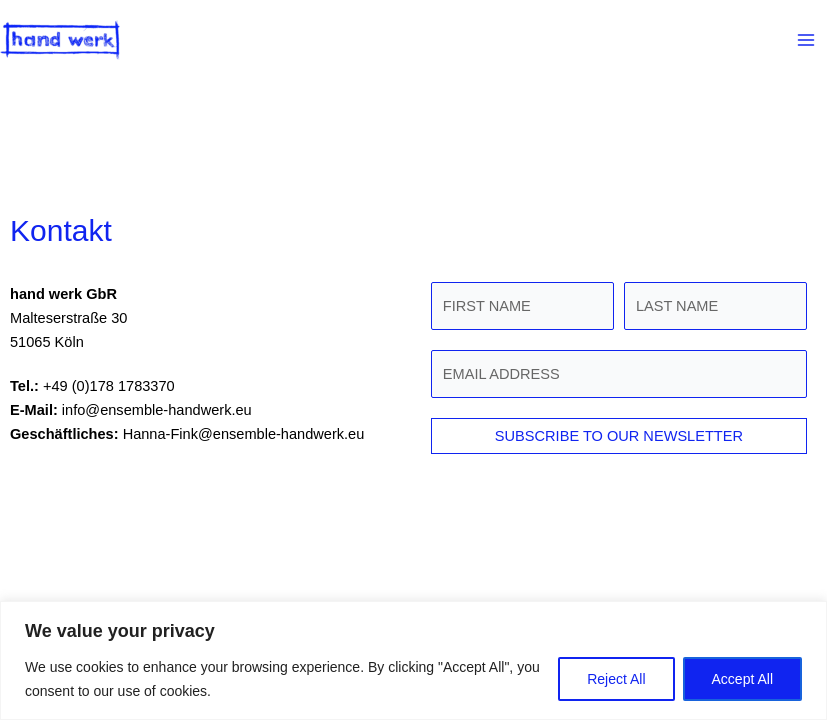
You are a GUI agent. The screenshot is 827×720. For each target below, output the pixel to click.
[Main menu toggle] (806, 40)
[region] (413, 660)
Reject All (616, 679)
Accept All (742, 679)
